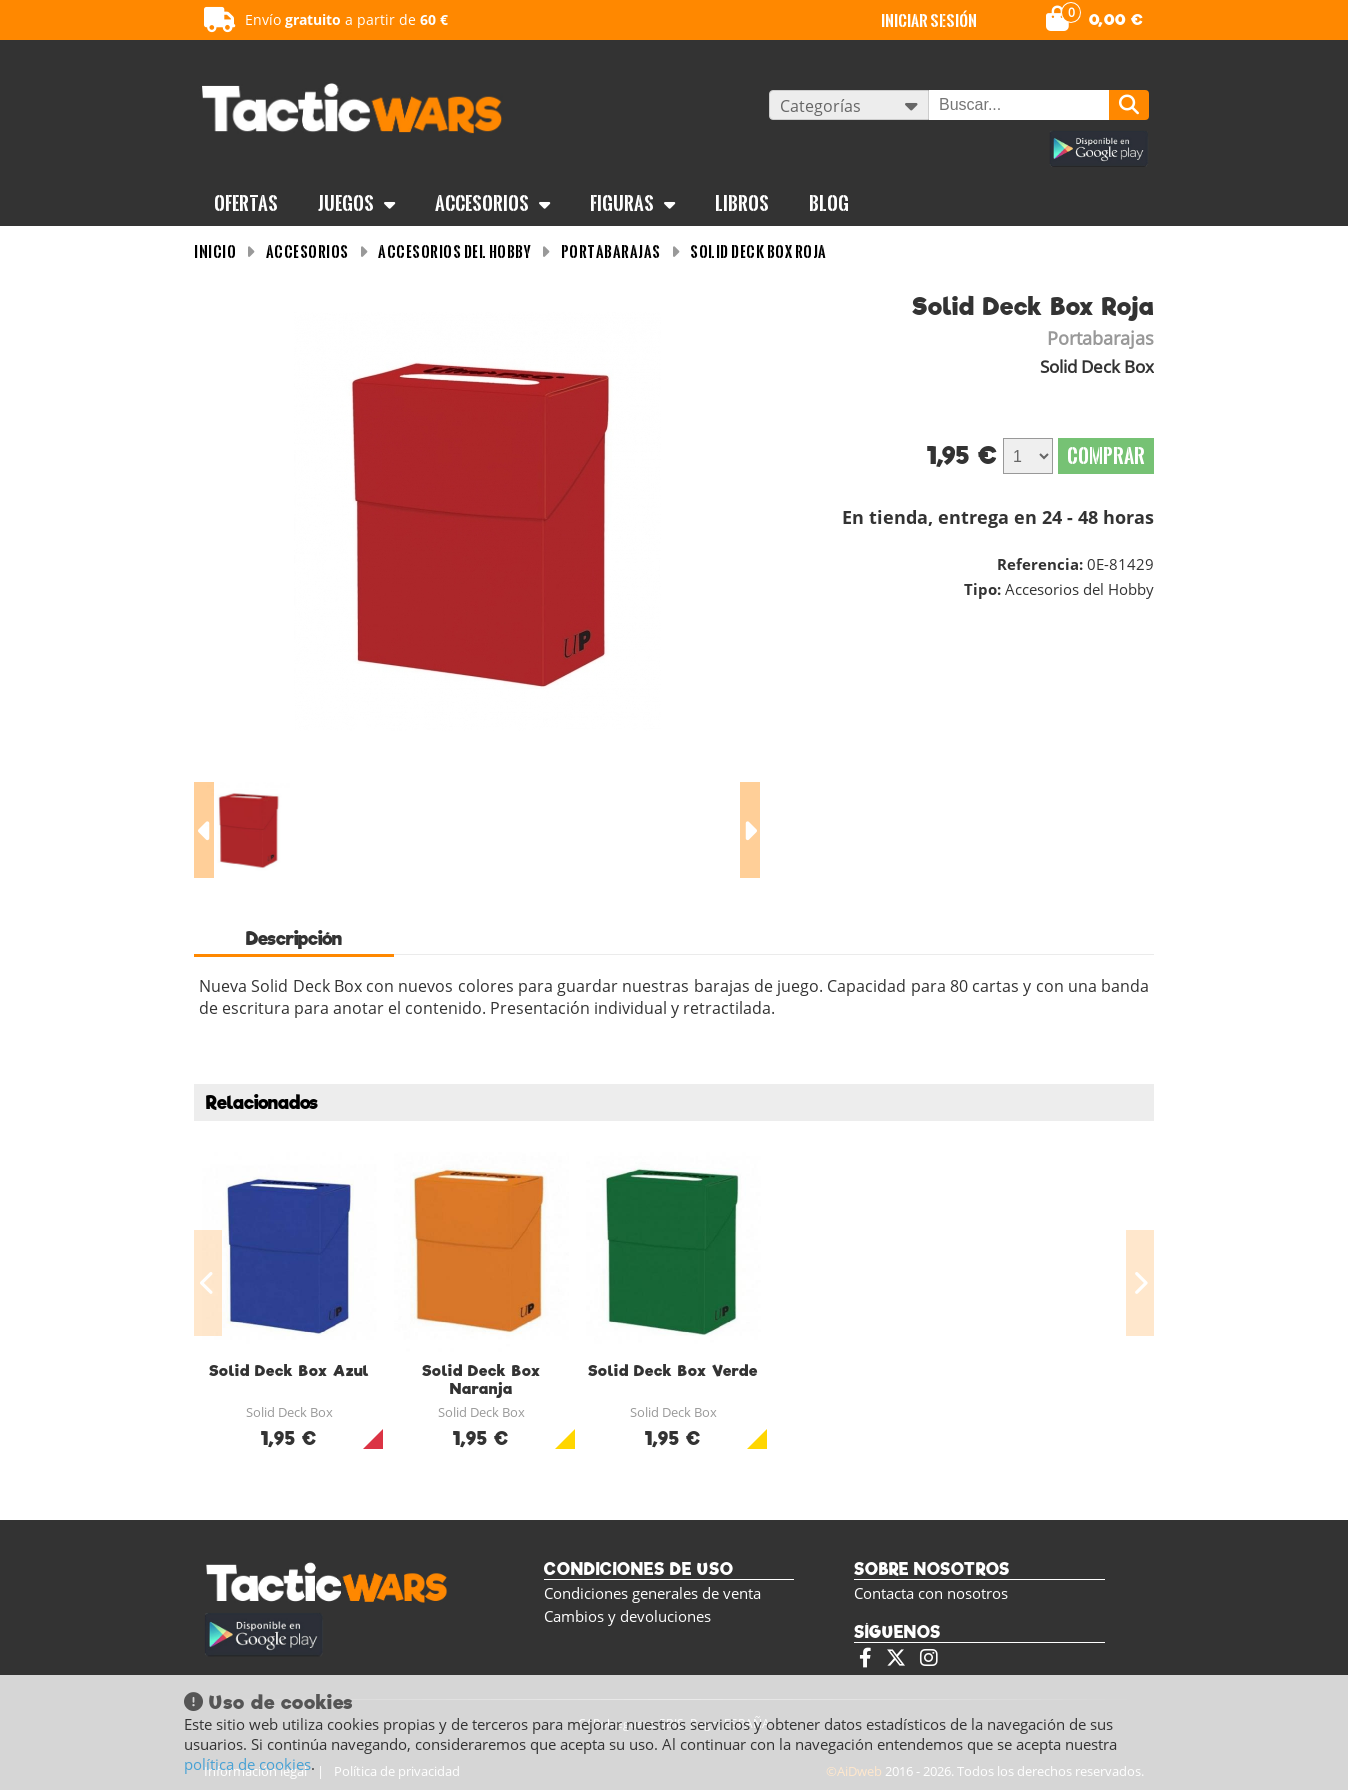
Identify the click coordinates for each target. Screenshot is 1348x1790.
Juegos (356, 203)
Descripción (294, 938)
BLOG (829, 203)
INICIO (215, 251)
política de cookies (247, 1764)
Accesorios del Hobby (454, 251)
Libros (742, 203)
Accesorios (492, 203)
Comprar (1106, 455)
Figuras (632, 203)
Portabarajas (611, 251)
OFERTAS (246, 203)
